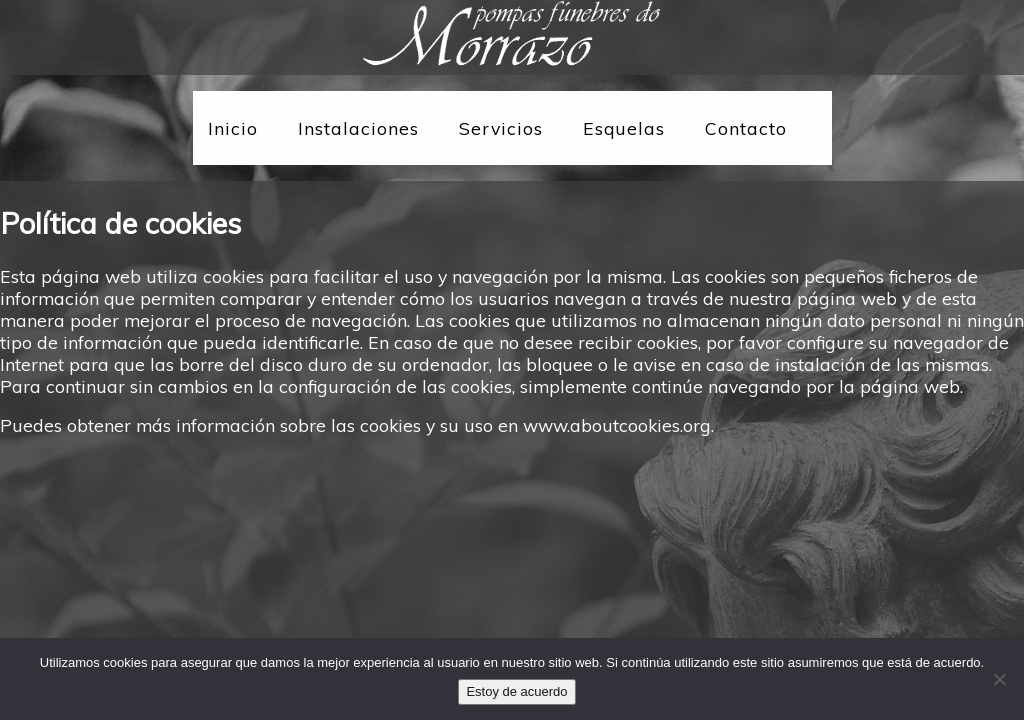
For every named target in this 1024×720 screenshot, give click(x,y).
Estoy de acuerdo (516, 691)
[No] (999, 679)
